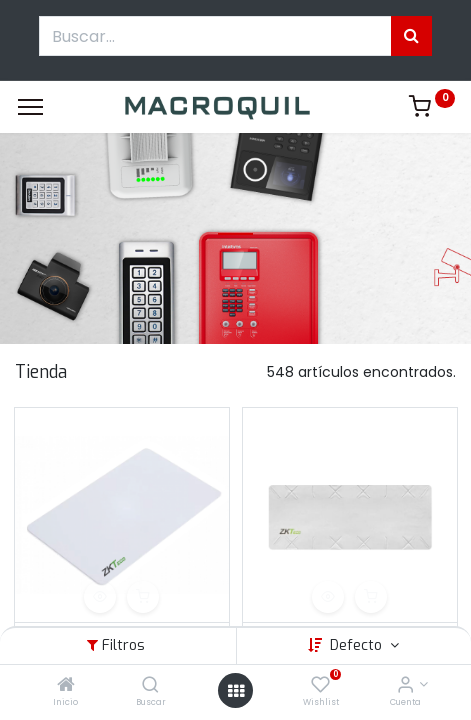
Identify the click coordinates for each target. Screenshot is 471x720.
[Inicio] (66, 686)
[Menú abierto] (236, 691)
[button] (100, 597)
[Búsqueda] (411, 36)
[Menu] (30, 107)
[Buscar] (150, 686)
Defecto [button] (358, 645)
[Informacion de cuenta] (405, 686)
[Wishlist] (320, 686)
